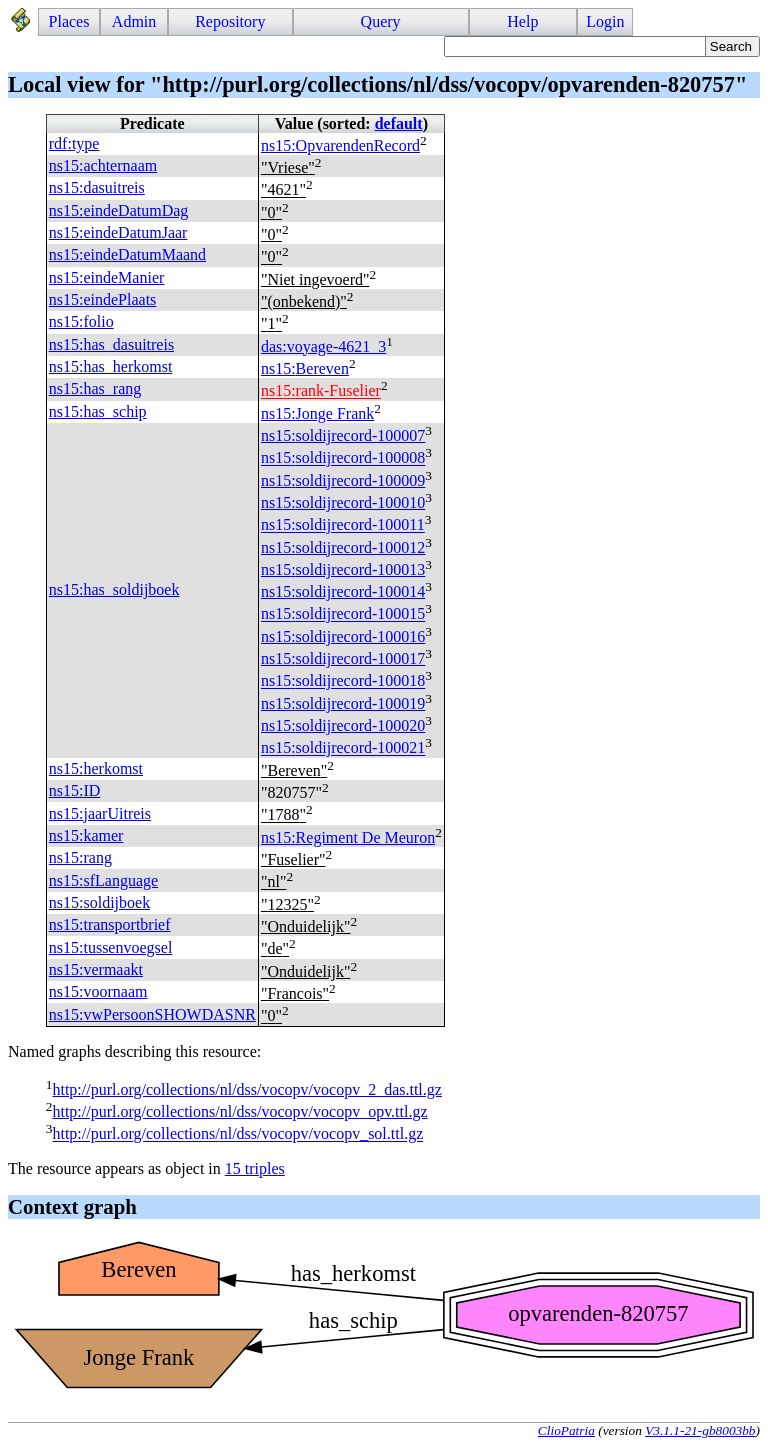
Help (522, 21)
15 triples (255, 1168)
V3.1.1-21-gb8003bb (700, 1430)
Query (381, 21)
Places (69, 21)
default (399, 123)
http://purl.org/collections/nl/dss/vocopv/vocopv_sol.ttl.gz (237, 1134)
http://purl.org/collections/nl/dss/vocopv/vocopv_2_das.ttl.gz (246, 1089)
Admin (134, 21)
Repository (230, 21)
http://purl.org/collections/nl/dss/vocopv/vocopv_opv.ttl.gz (239, 1111)
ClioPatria (566, 1430)
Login (605, 21)
